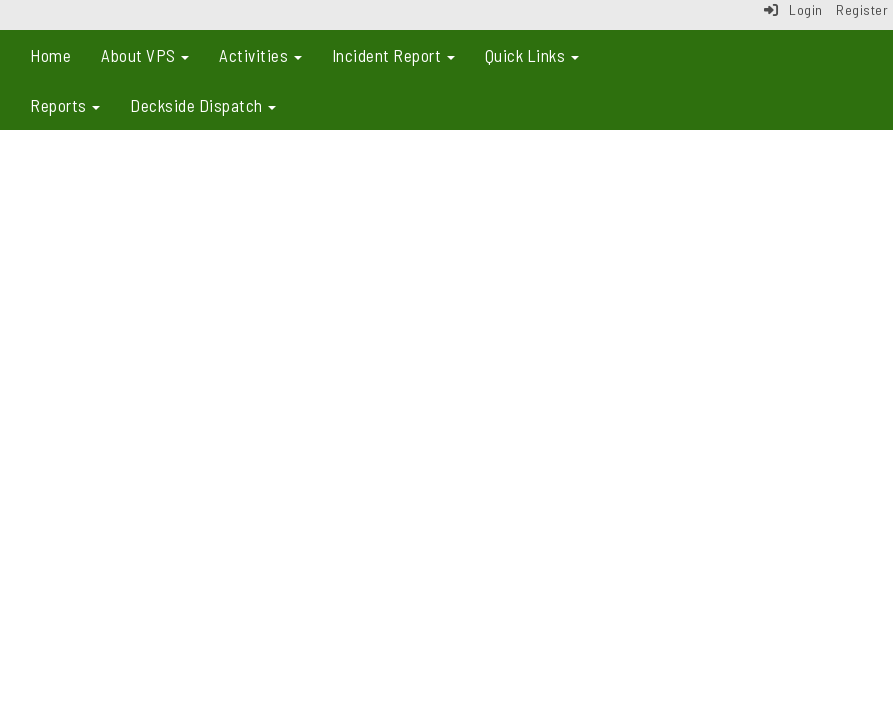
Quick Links (532, 55)
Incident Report (393, 55)
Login (793, 9)
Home (50, 55)
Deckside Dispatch (203, 105)
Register (862, 9)
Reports (65, 105)
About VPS (145, 55)
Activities (260, 55)
